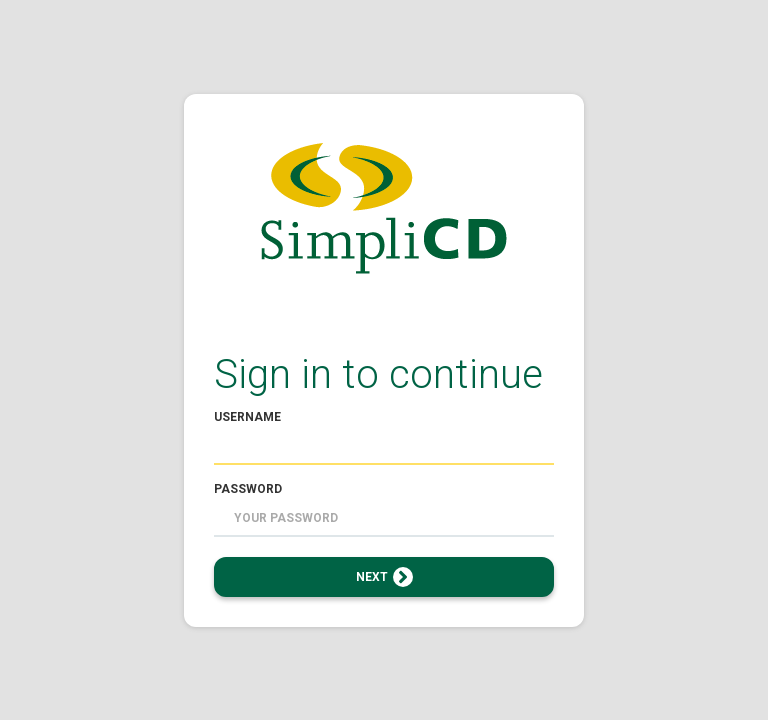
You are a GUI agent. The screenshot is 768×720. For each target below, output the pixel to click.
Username (247, 417)
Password (248, 489)
